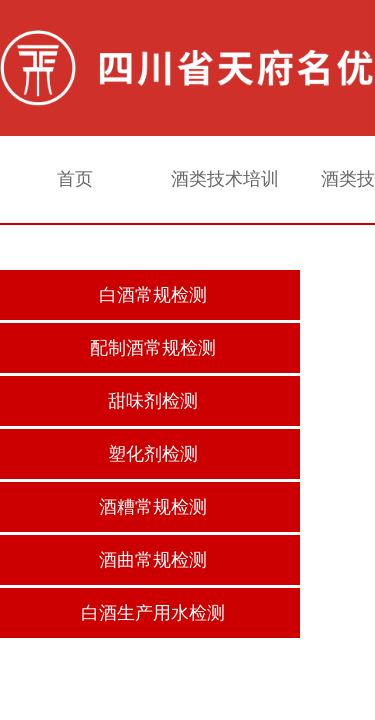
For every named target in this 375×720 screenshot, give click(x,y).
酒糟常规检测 (153, 507)
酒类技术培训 (225, 179)
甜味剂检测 (153, 401)
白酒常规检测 (153, 295)
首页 (75, 179)
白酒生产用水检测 (153, 613)
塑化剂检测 (153, 454)
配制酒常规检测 (153, 348)
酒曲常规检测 (153, 560)
